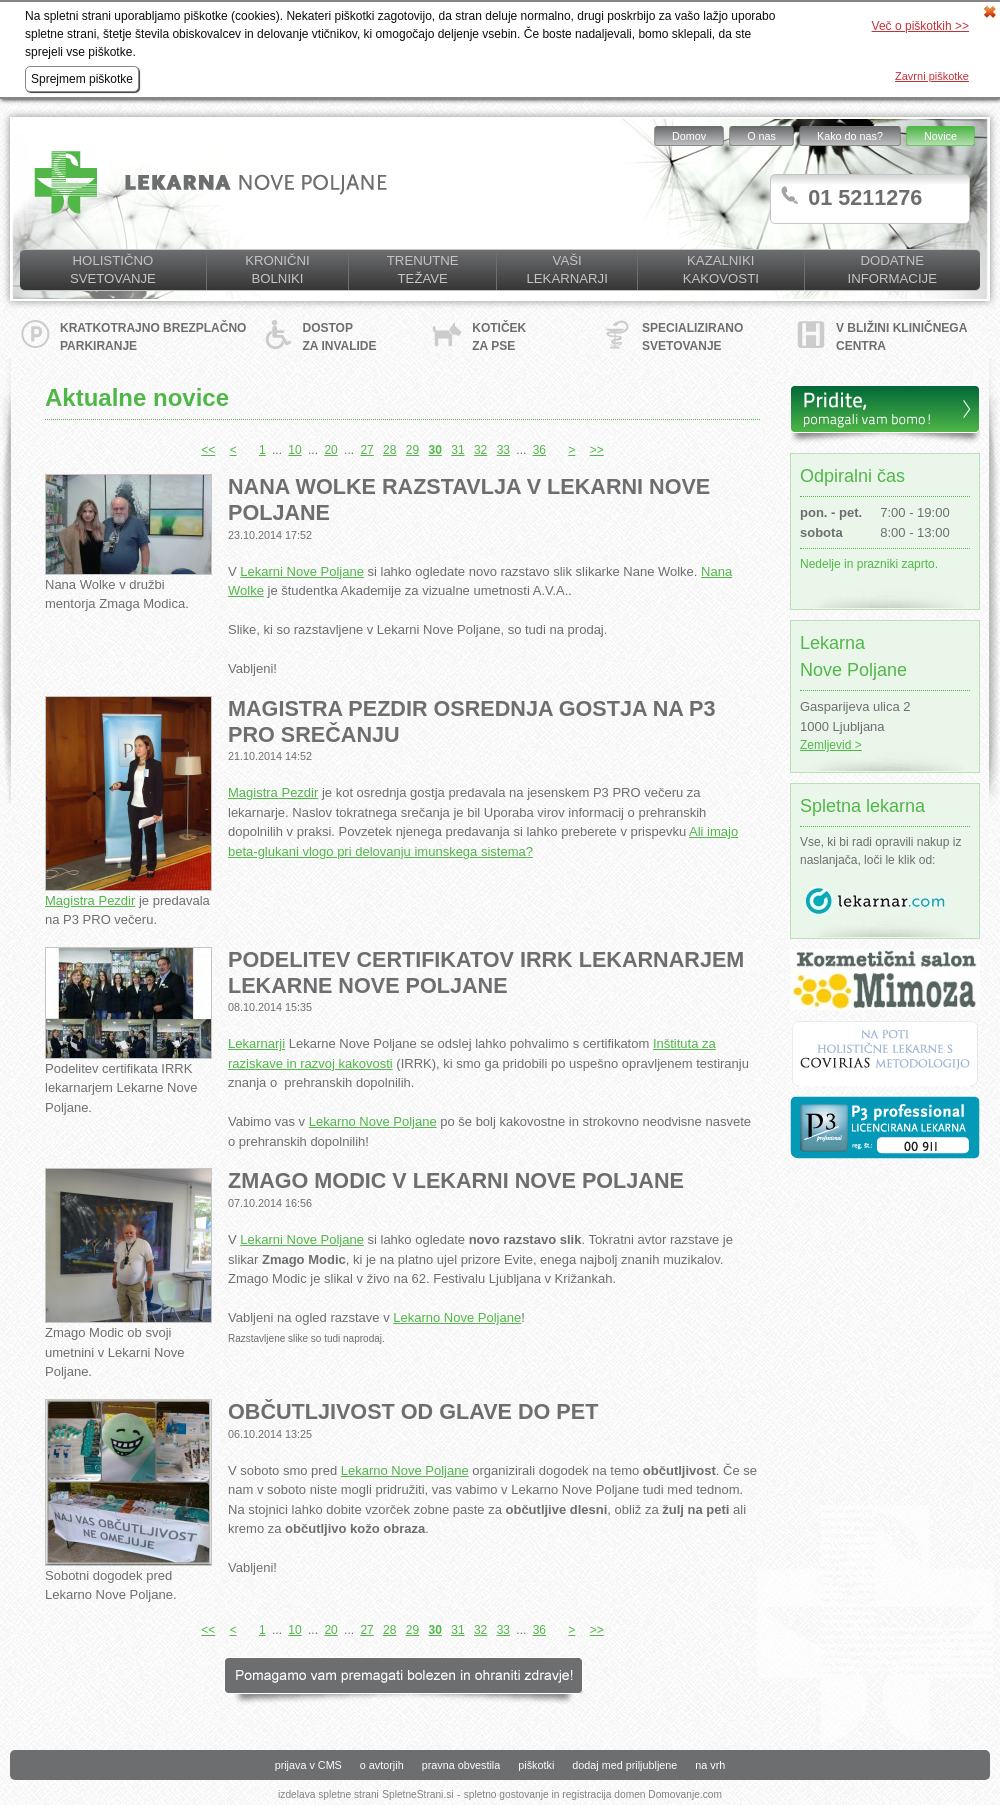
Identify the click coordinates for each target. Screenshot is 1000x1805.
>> (597, 450)
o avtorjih (382, 1765)
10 (294, 450)
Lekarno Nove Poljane (373, 1121)
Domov (689, 136)
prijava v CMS (308, 1765)
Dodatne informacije (892, 269)
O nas (761, 136)
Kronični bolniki (277, 269)
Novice (940, 136)
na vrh (710, 1765)
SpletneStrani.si (417, 1794)
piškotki (536, 1765)
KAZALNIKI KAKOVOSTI (721, 269)
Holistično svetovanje (113, 269)
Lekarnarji (256, 1043)
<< (208, 450)
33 (503, 450)
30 (435, 450)
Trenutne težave (423, 269)
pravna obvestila (461, 1765)
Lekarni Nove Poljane (302, 571)
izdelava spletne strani (328, 1794)
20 (330, 450)
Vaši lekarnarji (566, 269)
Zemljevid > (831, 745)
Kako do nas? (850, 136)
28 (389, 450)
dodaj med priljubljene (624, 1765)
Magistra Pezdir (90, 900)
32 (480, 450)
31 (457, 450)
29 (412, 450)
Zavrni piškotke (932, 76)
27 (366, 450)
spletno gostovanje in (513, 1794)
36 (539, 450)
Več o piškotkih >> (920, 26)
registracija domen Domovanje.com (642, 1794)
